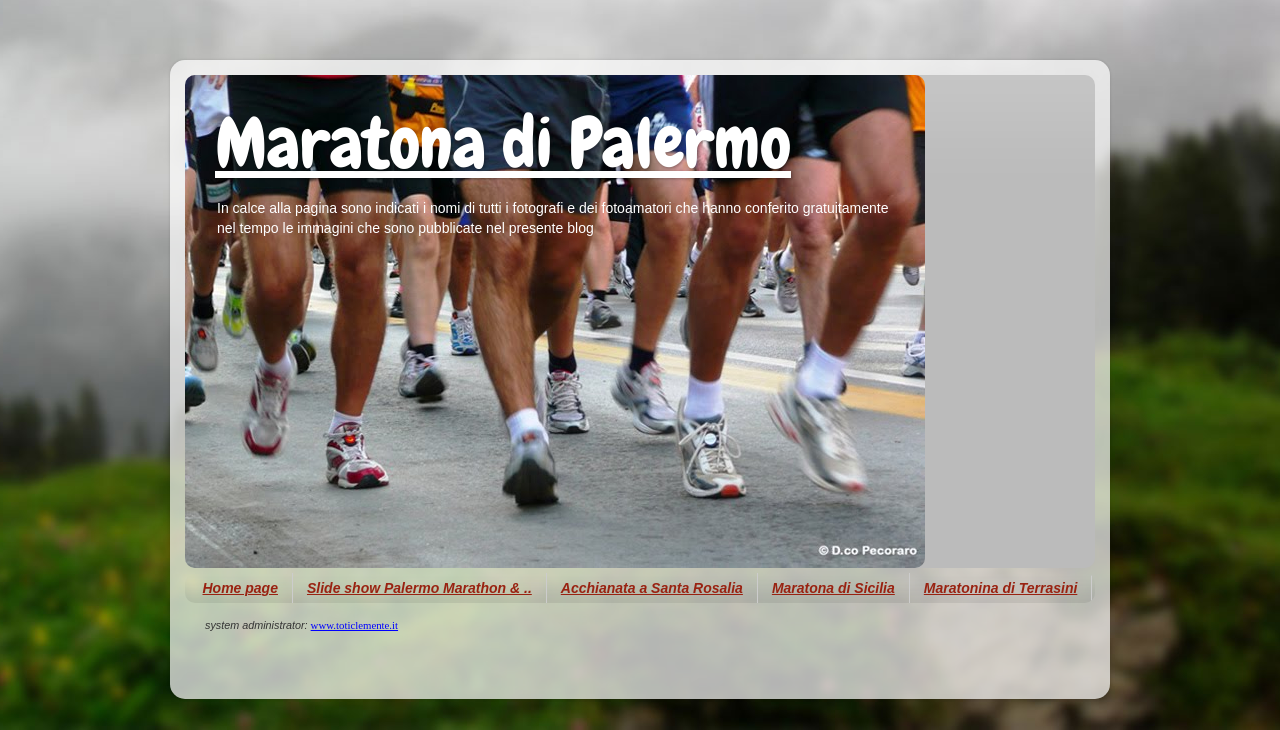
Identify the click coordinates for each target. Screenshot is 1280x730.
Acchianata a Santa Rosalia (652, 588)
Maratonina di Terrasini (1001, 588)
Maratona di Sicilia (833, 588)
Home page (240, 588)
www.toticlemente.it (354, 625)
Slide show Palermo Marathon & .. (419, 588)
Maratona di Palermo (503, 143)
